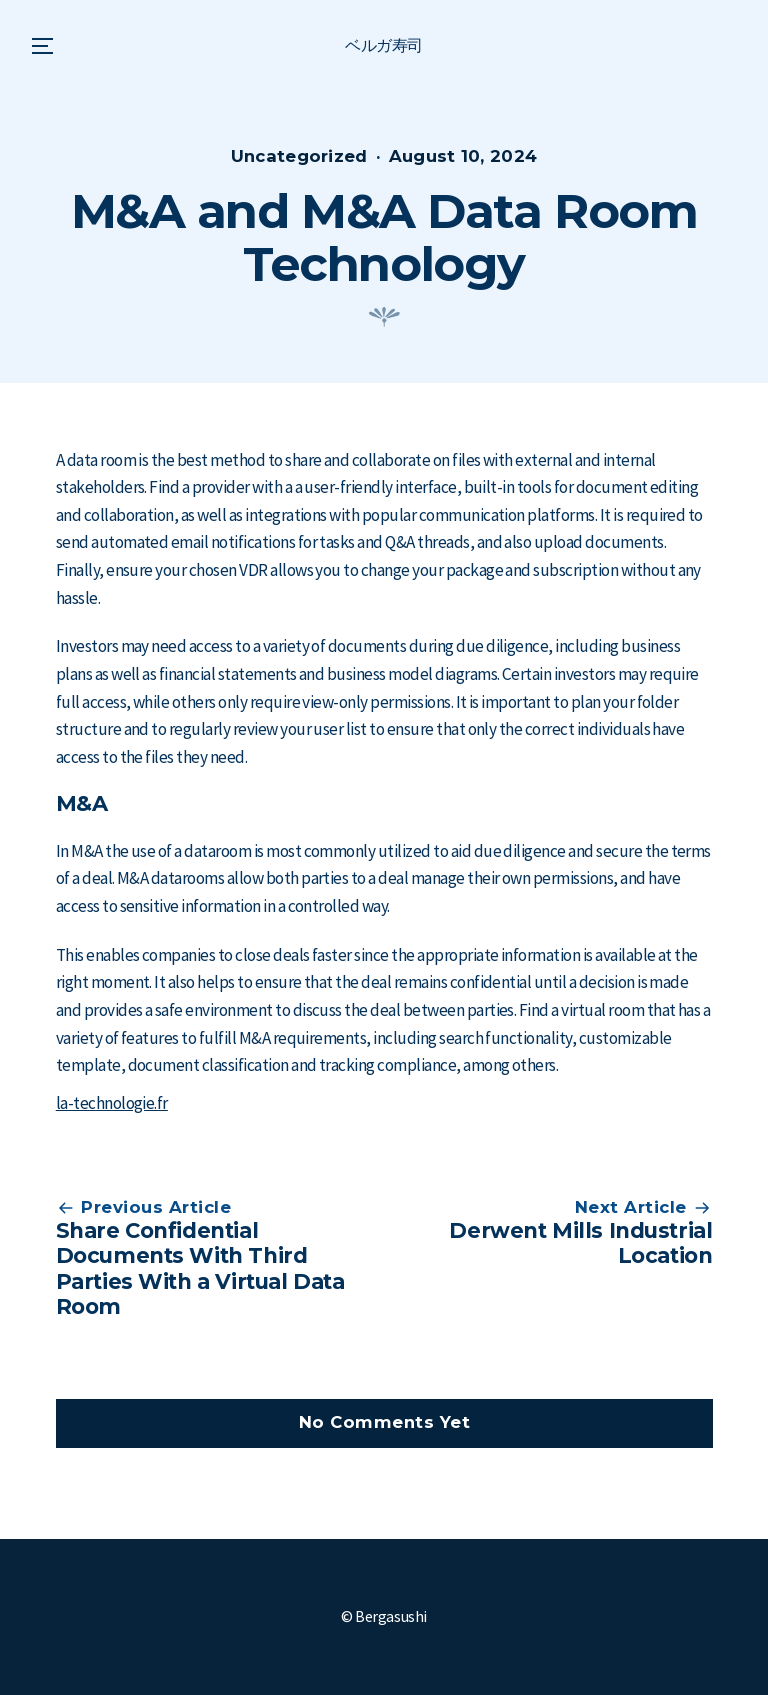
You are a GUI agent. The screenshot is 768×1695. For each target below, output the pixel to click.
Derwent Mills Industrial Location (580, 1243)
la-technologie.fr (112, 1103)
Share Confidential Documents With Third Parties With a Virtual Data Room (200, 1268)
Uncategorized (299, 156)
